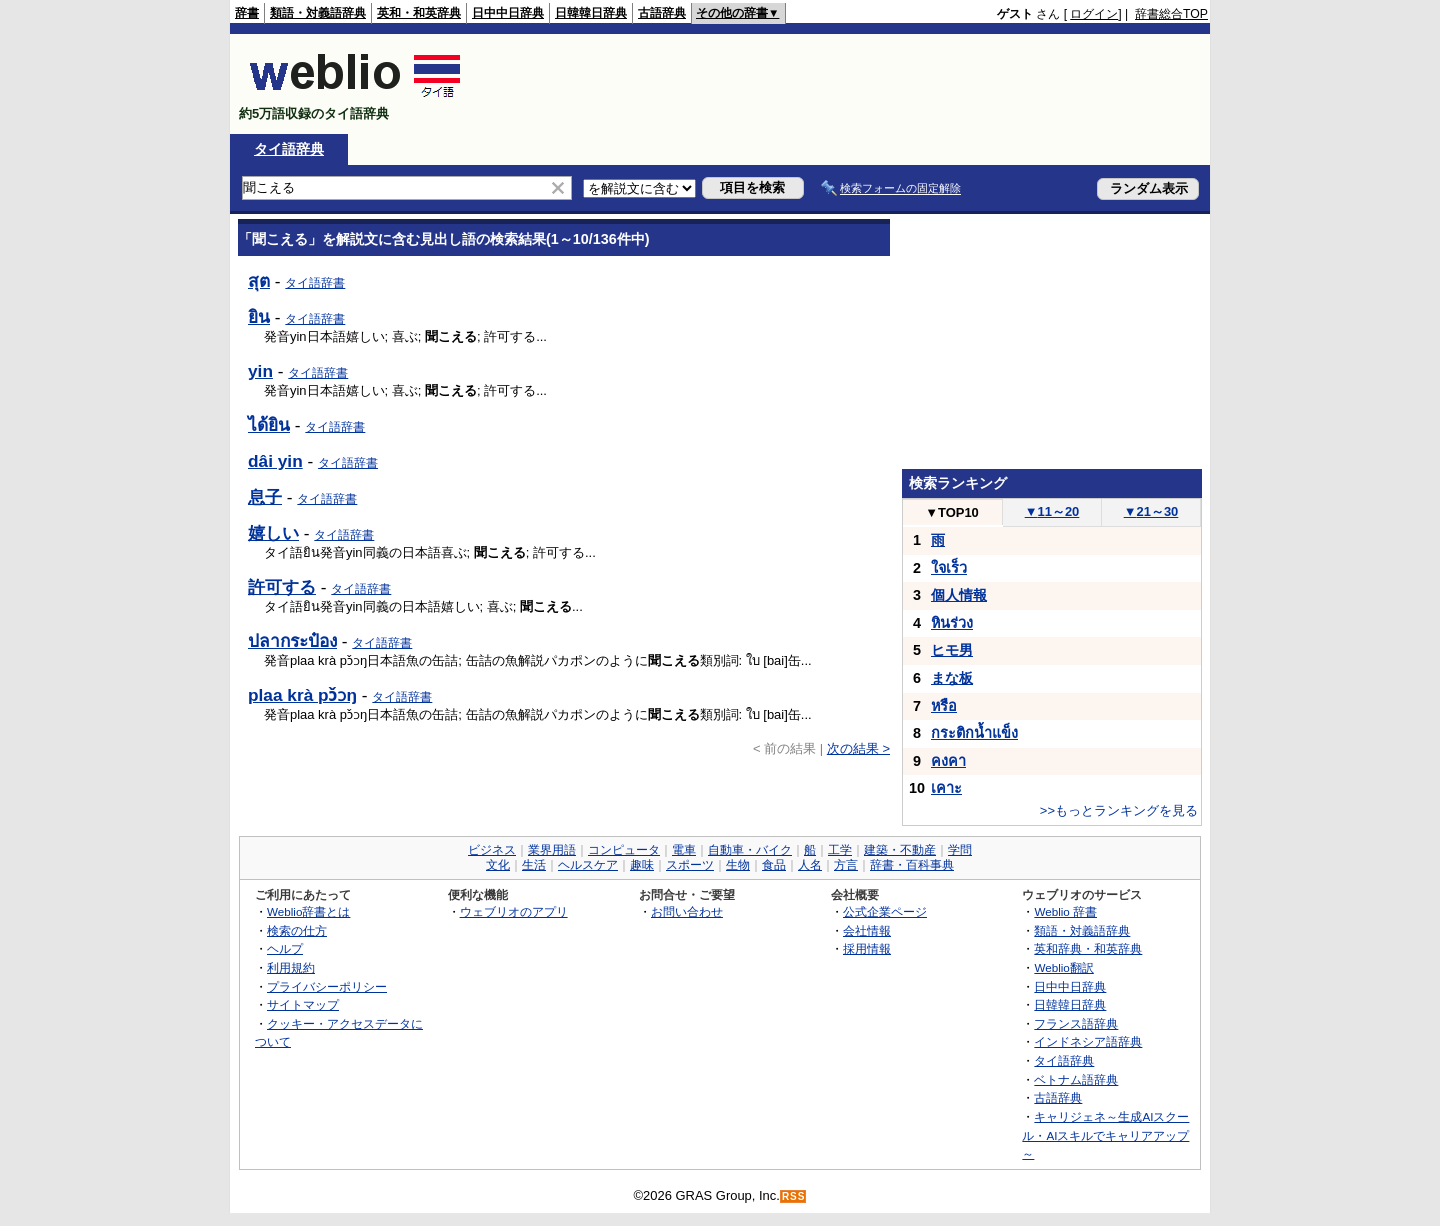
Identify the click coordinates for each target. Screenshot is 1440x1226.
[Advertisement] (844, 84)
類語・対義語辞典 (318, 13)
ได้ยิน (269, 425)
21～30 (1151, 511)
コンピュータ (624, 850)
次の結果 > (858, 748)
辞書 (247, 13)
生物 (738, 865)
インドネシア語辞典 (1088, 1041)
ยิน (259, 317)
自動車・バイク (750, 850)
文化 (498, 865)
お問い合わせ (687, 911)
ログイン (1094, 14)
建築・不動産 (900, 850)
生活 (534, 865)
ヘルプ (285, 948)
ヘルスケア (588, 865)
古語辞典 (662, 13)
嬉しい (273, 533)
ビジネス (492, 850)
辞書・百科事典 (912, 865)
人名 (810, 865)
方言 (846, 865)
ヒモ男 (952, 650)
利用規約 (291, 967)
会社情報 (867, 930)
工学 (840, 850)
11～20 (1052, 511)
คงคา (948, 761)
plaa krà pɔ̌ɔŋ (302, 695)
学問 (960, 850)
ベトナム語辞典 (1076, 1079)
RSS (794, 1196)
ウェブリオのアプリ (514, 911)
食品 (774, 865)
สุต (259, 281)
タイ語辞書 (315, 283)
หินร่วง (952, 623)
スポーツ (690, 865)
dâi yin (275, 461)
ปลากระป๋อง (292, 641)
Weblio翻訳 (1063, 967)
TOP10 (952, 512)
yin (260, 371)
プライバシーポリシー (327, 986)
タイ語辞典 (289, 149)
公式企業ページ (885, 911)
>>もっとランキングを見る (1119, 810)
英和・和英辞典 (419, 13)
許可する (282, 587)
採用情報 (867, 948)
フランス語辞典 (1076, 1023)
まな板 (952, 678)
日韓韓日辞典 (591, 13)
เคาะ (946, 788)
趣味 (642, 865)
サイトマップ (303, 1004)
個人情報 (959, 595)
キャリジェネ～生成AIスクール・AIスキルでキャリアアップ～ (1105, 1135)
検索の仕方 (297, 930)
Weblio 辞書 (1065, 911)
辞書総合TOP (1171, 14)
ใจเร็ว (949, 568)
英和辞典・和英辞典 (1088, 948)
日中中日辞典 (508, 13)
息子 (265, 497)
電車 (684, 850)
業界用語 (552, 850)
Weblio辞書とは (308, 911)
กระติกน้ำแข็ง (974, 733)
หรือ (944, 706)
